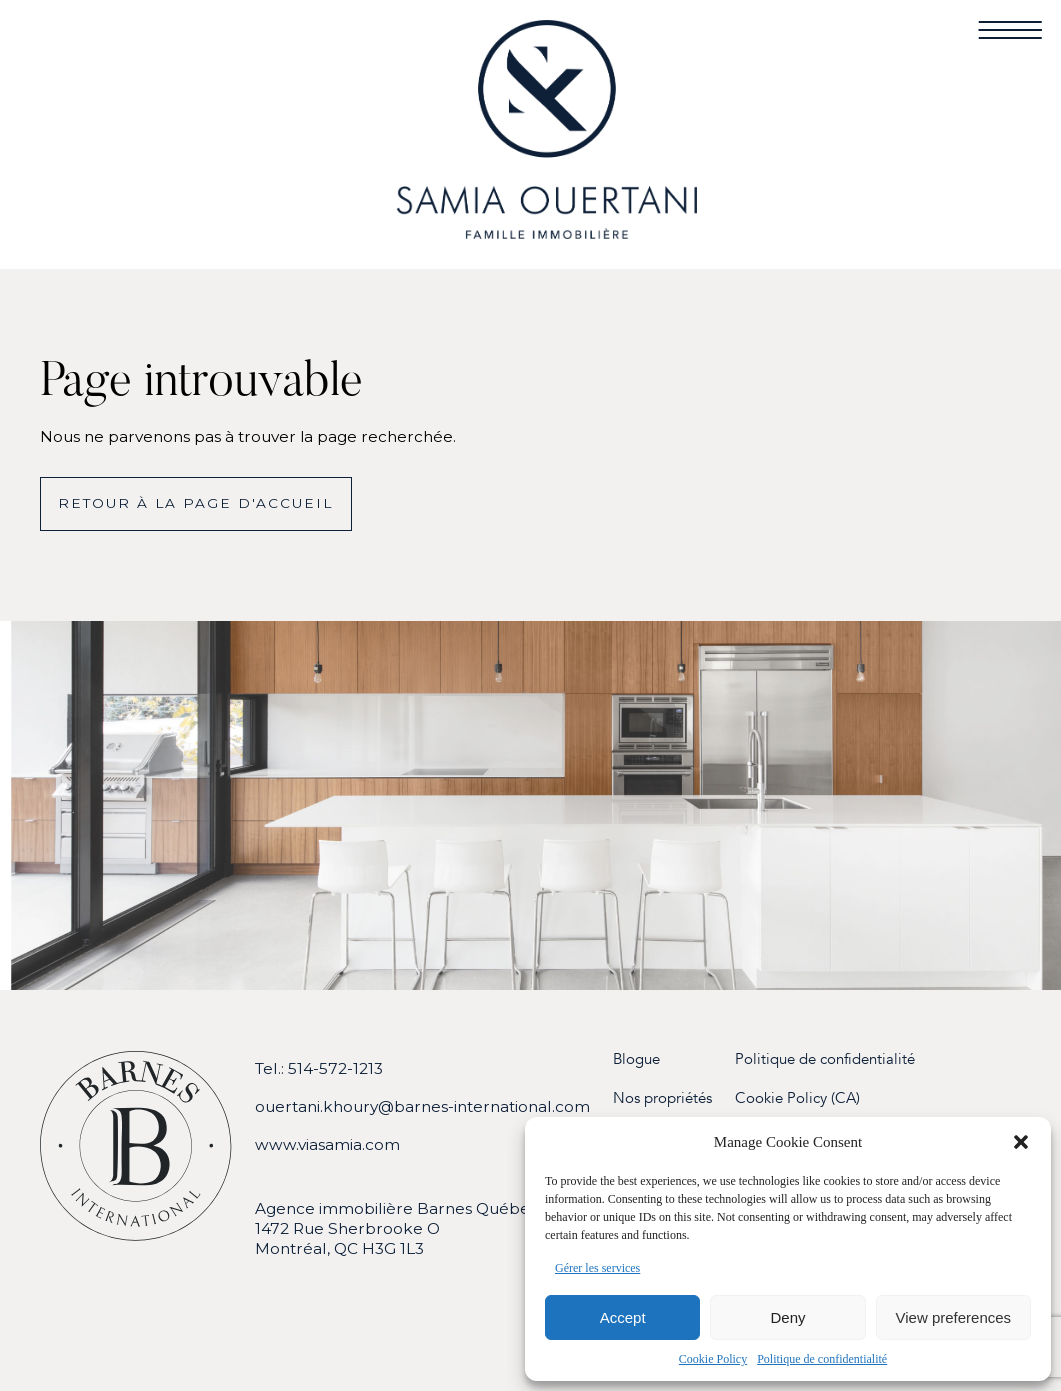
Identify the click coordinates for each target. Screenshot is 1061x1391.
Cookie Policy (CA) (797, 1098)
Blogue (636, 1059)
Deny (787, 1317)
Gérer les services (597, 1268)
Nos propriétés (662, 1098)
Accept (623, 1317)
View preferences (954, 1317)
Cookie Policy (713, 1359)
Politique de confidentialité (822, 1359)
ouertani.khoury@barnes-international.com (422, 1106)
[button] (1021, 1142)
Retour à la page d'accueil (195, 503)
